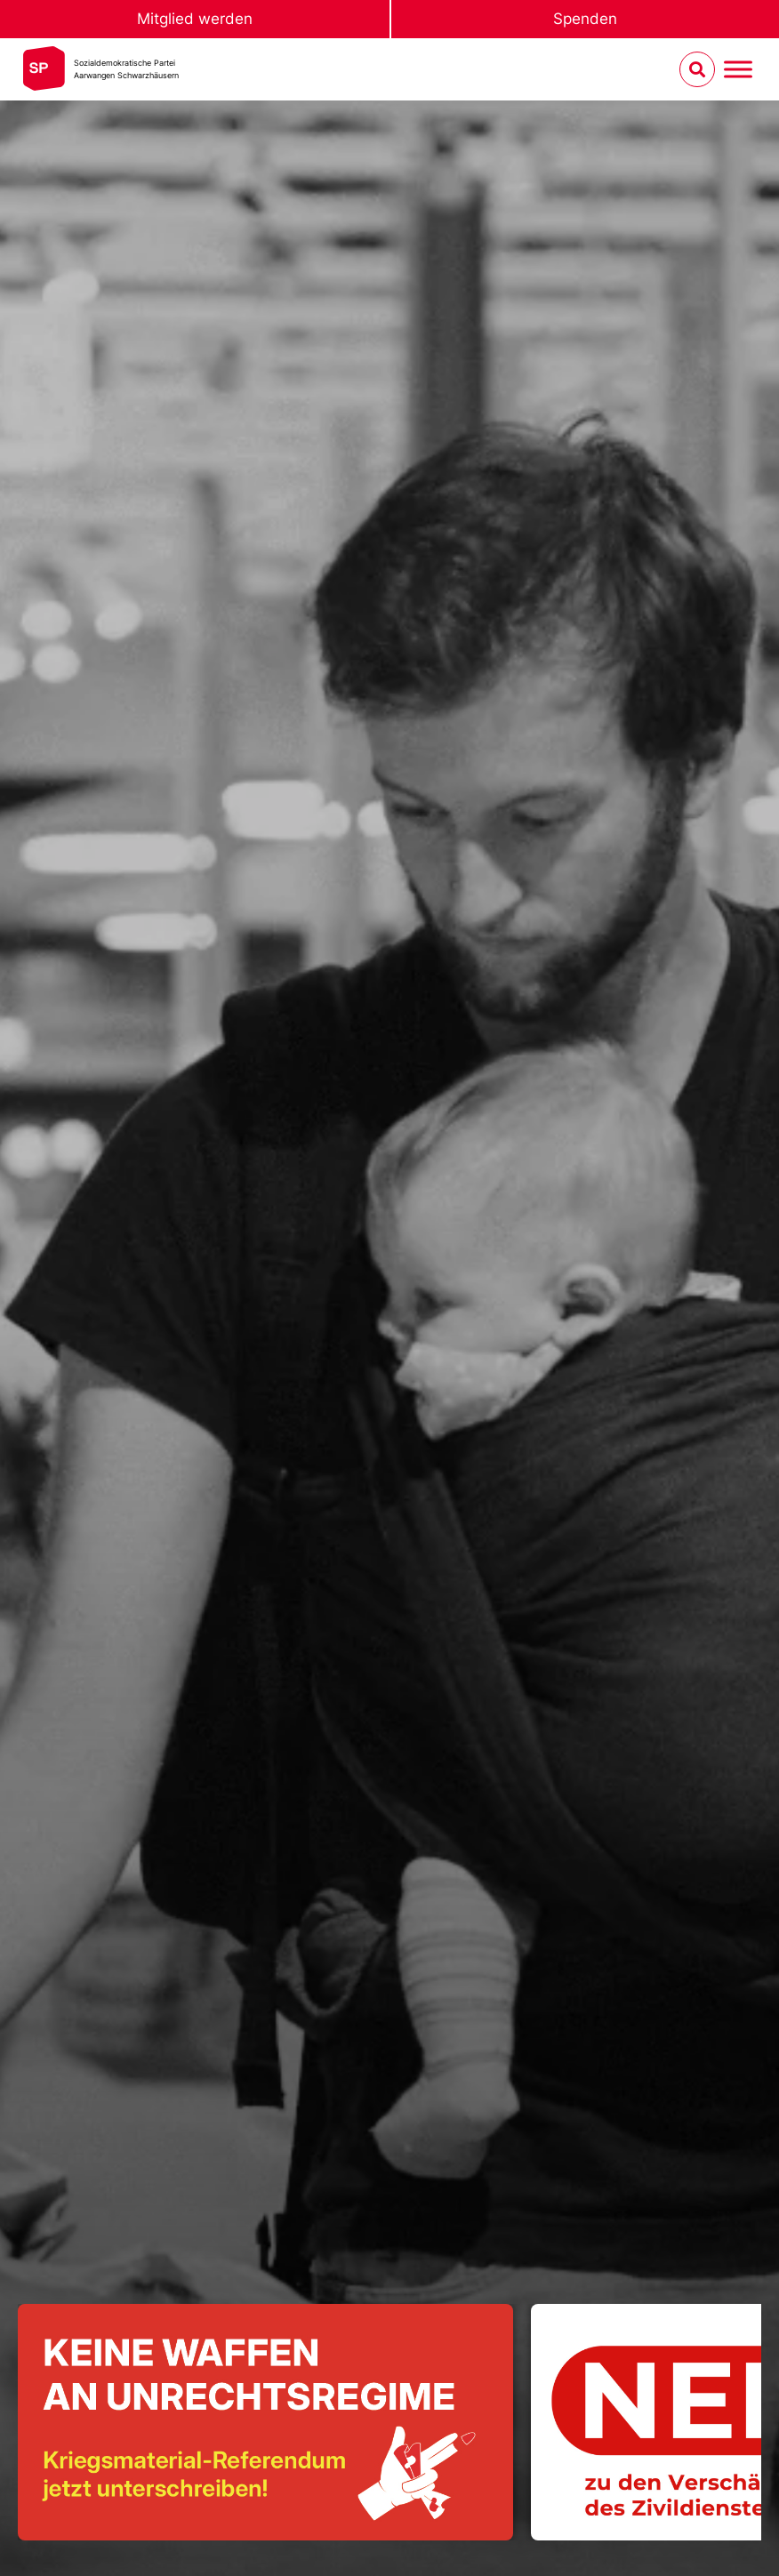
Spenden (585, 19)
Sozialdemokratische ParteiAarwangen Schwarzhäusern (126, 69)
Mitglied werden (195, 19)
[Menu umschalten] (738, 69)
